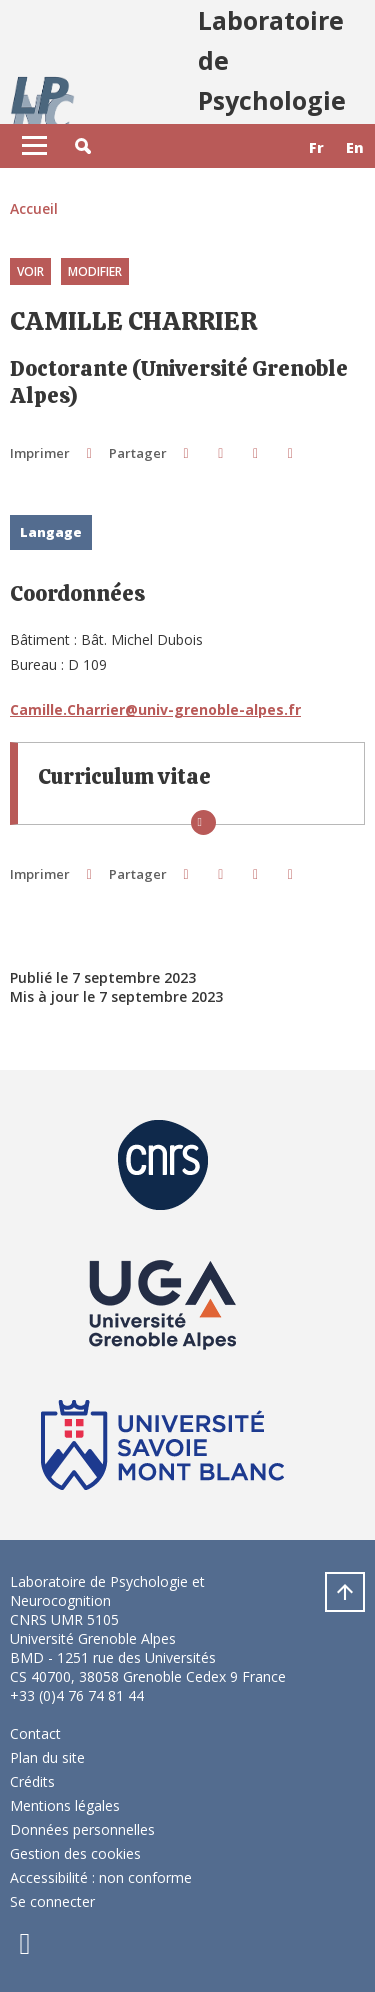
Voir (30, 271)
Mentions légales (65, 1805)
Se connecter (52, 1901)
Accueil (34, 208)
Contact (35, 1733)
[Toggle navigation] (34, 146)
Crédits (32, 1781)
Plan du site (47, 1757)
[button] (83, 146)
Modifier (95, 271)
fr (316, 147)
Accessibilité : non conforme (101, 1877)
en (355, 147)
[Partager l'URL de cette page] (290, 452)
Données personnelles (82, 1829)
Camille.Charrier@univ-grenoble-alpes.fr (155, 709)
